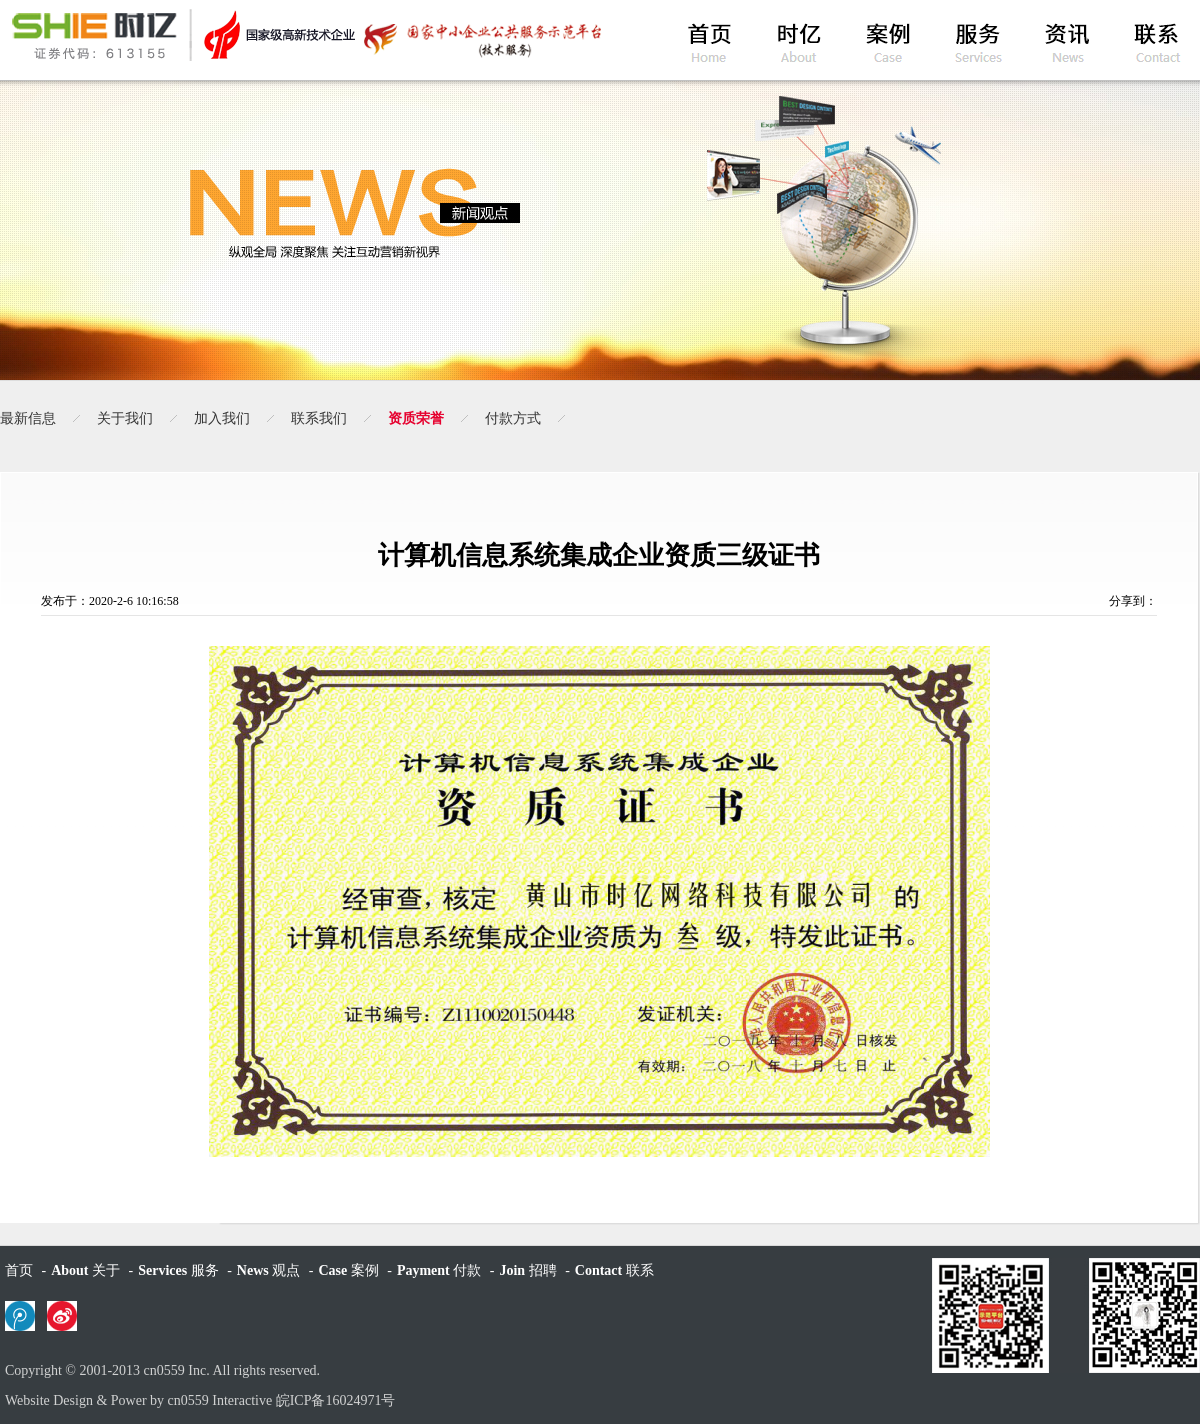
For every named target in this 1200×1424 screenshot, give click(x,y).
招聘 (527, 1270)
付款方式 (513, 418)
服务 (178, 1270)
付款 (439, 1270)
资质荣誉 (416, 418)
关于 (85, 1270)
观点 (268, 1270)
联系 (614, 1270)
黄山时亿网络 (305, 35)
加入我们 (222, 418)
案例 (348, 1270)
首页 (19, 1270)
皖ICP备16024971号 (336, 1400)
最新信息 (28, 418)
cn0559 (164, 1370)
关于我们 (125, 418)
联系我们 (319, 418)
